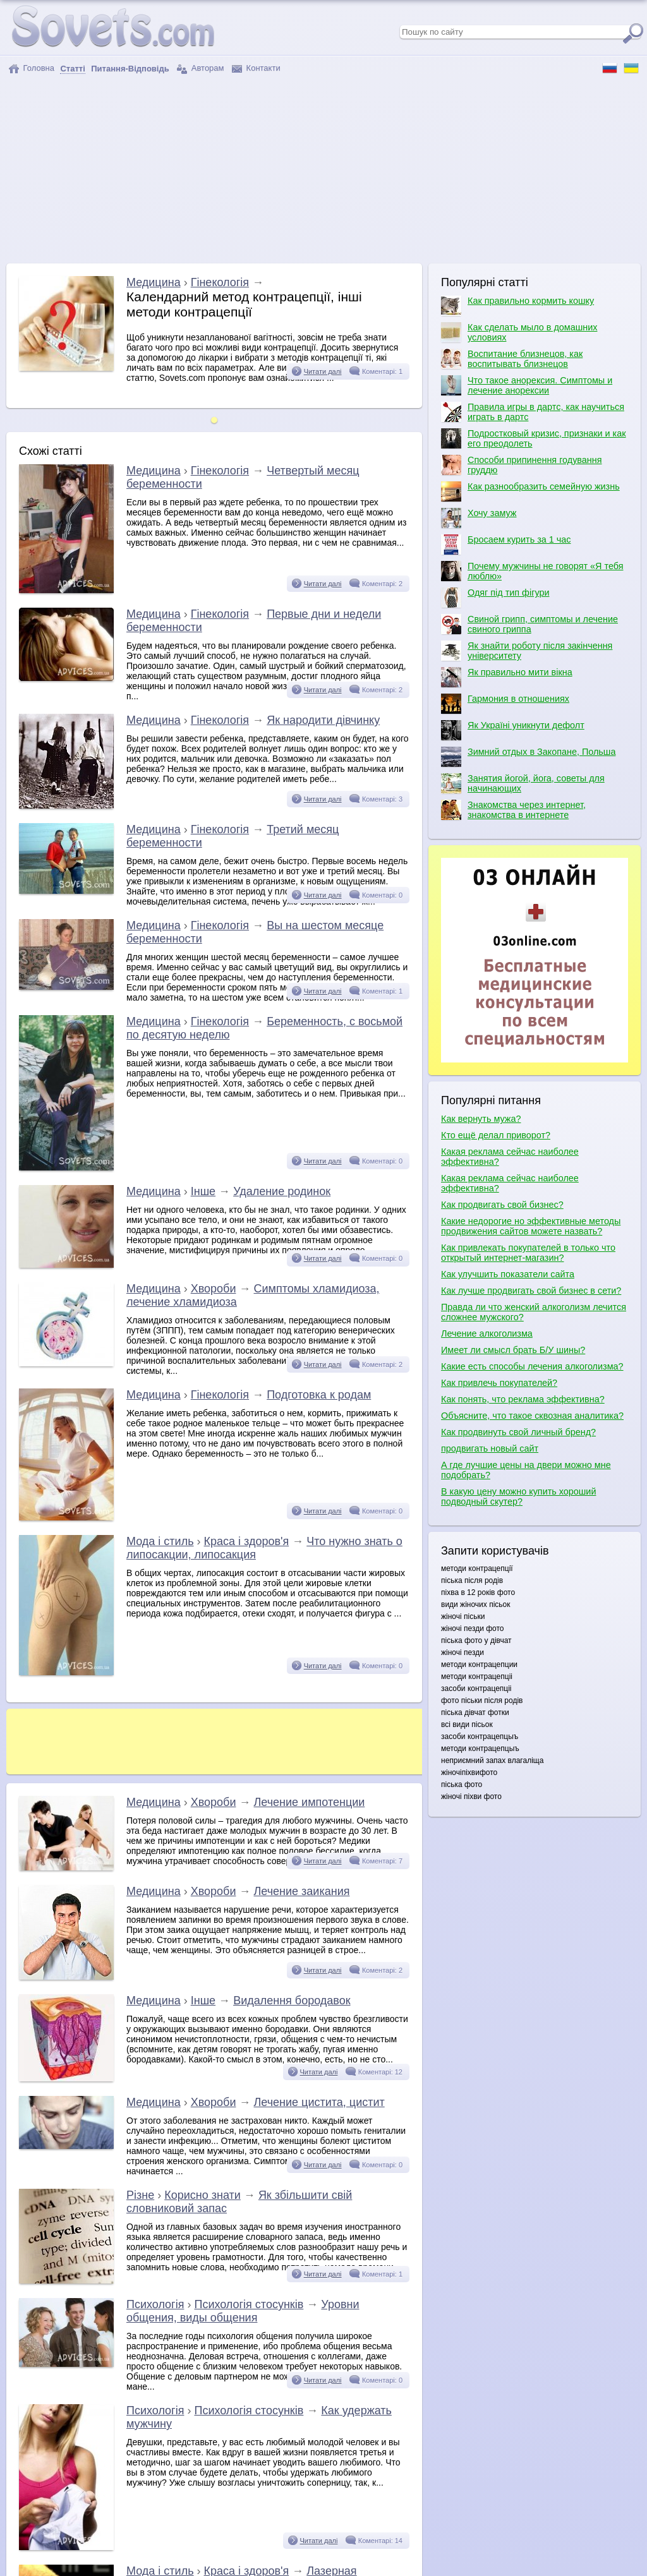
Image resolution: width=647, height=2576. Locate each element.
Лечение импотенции (309, 1802)
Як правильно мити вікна (506, 677)
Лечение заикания (301, 1891)
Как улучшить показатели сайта (507, 1274)
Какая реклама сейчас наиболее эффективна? (510, 1157)
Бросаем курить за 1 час (506, 544)
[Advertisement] (323, 168)
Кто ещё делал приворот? (495, 1135)
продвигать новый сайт (489, 1448)
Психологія (155, 2304)
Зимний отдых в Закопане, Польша (528, 757)
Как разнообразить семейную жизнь (530, 491)
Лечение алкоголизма (487, 1333)
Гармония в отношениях (505, 704)
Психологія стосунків (248, 2304)
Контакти (256, 68)
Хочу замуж (478, 518)
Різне (140, 2195)
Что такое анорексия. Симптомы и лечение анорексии (526, 385)
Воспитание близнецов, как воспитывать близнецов (512, 359)
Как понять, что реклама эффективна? (523, 1399)
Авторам (200, 68)
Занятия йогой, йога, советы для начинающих (523, 783)
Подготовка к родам (319, 1394)
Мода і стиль (160, 1541)
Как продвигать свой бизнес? (502, 1205)
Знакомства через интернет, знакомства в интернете (513, 810)
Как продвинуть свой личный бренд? (518, 1432)
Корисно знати (202, 2195)
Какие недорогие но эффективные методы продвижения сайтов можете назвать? (530, 1226)
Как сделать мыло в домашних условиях (519, 332)
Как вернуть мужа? (481, 1119)
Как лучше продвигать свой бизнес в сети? (531, 1290)
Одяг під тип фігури (495, 597)
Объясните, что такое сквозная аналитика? (532, 1416)
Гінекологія (220, 282)
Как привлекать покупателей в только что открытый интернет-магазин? (528, 1253)
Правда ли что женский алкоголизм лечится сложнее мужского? (533, 1312)
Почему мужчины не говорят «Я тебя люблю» (532, 571)
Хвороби (213, 1288)
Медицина (153, 282)
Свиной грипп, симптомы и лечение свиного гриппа (529, 624)
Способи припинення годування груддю (521, 465)
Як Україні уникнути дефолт (512, 730)
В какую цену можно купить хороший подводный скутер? (518, 1496)
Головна (31, 68)
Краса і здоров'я (246, 1541)
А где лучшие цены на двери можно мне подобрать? (526, 1470)
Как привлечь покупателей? (499, 1383)
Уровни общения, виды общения (243, 2311)
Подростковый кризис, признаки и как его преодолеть (533, 438)
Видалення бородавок (291, 2000)
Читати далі (323, 371)
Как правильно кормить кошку (517, 306)
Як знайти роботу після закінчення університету (526, 651)
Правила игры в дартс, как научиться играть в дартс (532, 412)
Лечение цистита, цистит (318, 2102)
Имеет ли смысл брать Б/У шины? (513, 1350)
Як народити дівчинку (323, 720)
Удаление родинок (281, 1191)
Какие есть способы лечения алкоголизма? (532, 1366)
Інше (203, 1191)
